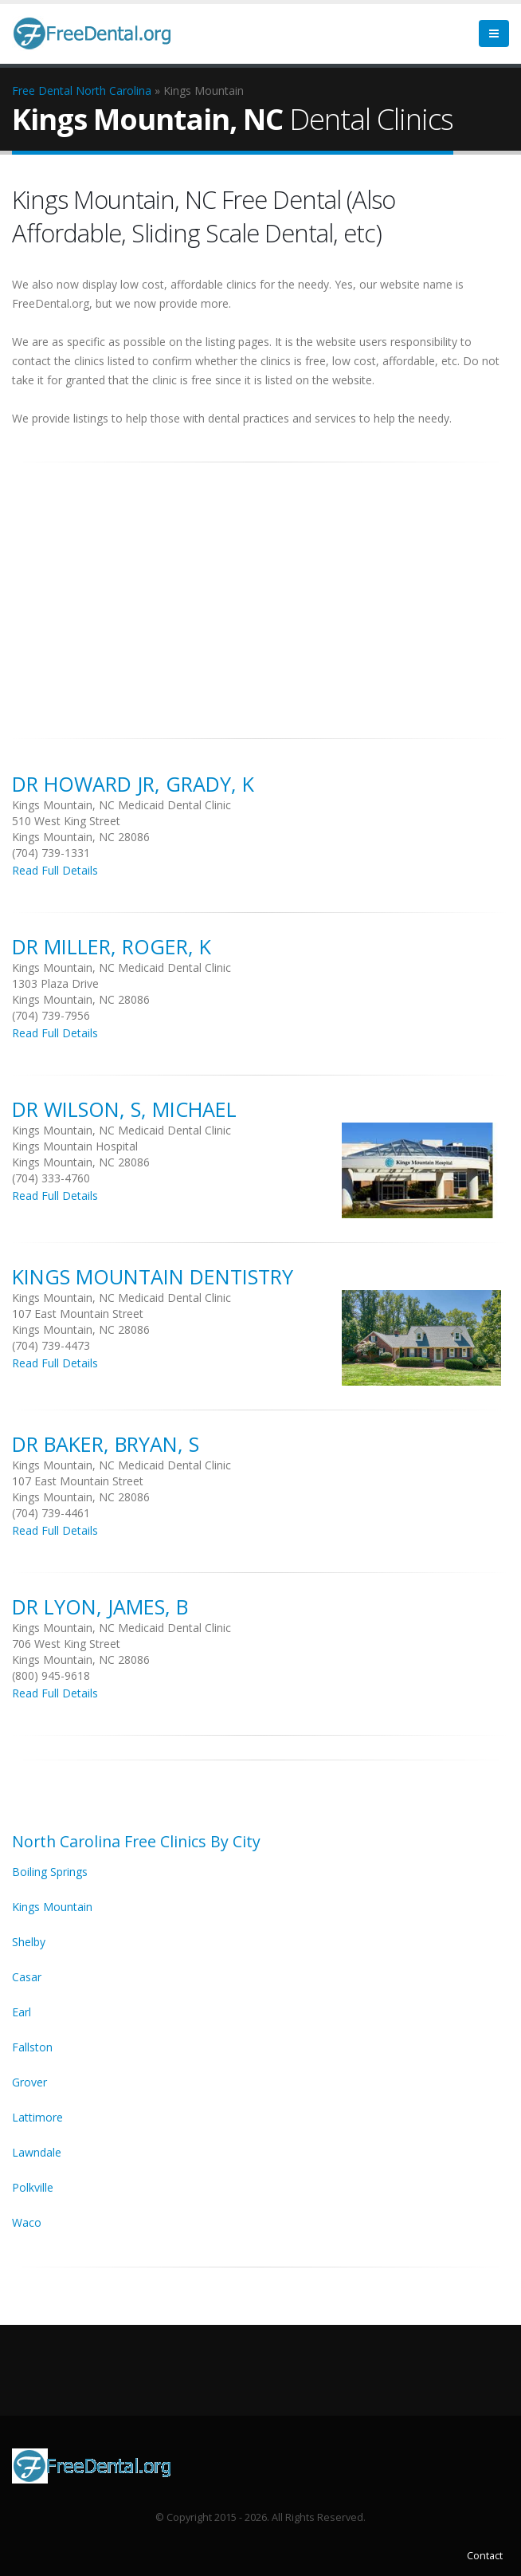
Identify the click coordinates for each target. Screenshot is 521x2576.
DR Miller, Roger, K (111, 946)
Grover (29, 2082)
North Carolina (113, 90)
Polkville (32, 2187)
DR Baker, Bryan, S (105, 1443)
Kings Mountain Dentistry (152, 1276)
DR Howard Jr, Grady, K (133, 783)
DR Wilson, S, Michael (124, 1109)
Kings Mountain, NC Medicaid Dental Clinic (121, 804)
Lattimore (37, 2117)
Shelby (28, 1941)
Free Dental (42, 90)
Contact (485, 2555)
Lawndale (36, 2152)
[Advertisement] (260, 591)
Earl (21, 2012)
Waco (26, 2222)
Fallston (32, 2047)
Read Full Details (55, 870)
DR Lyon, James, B (100, 1606)
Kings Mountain (52, 1906)
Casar (26, 1976)
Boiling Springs (50, 1871)
